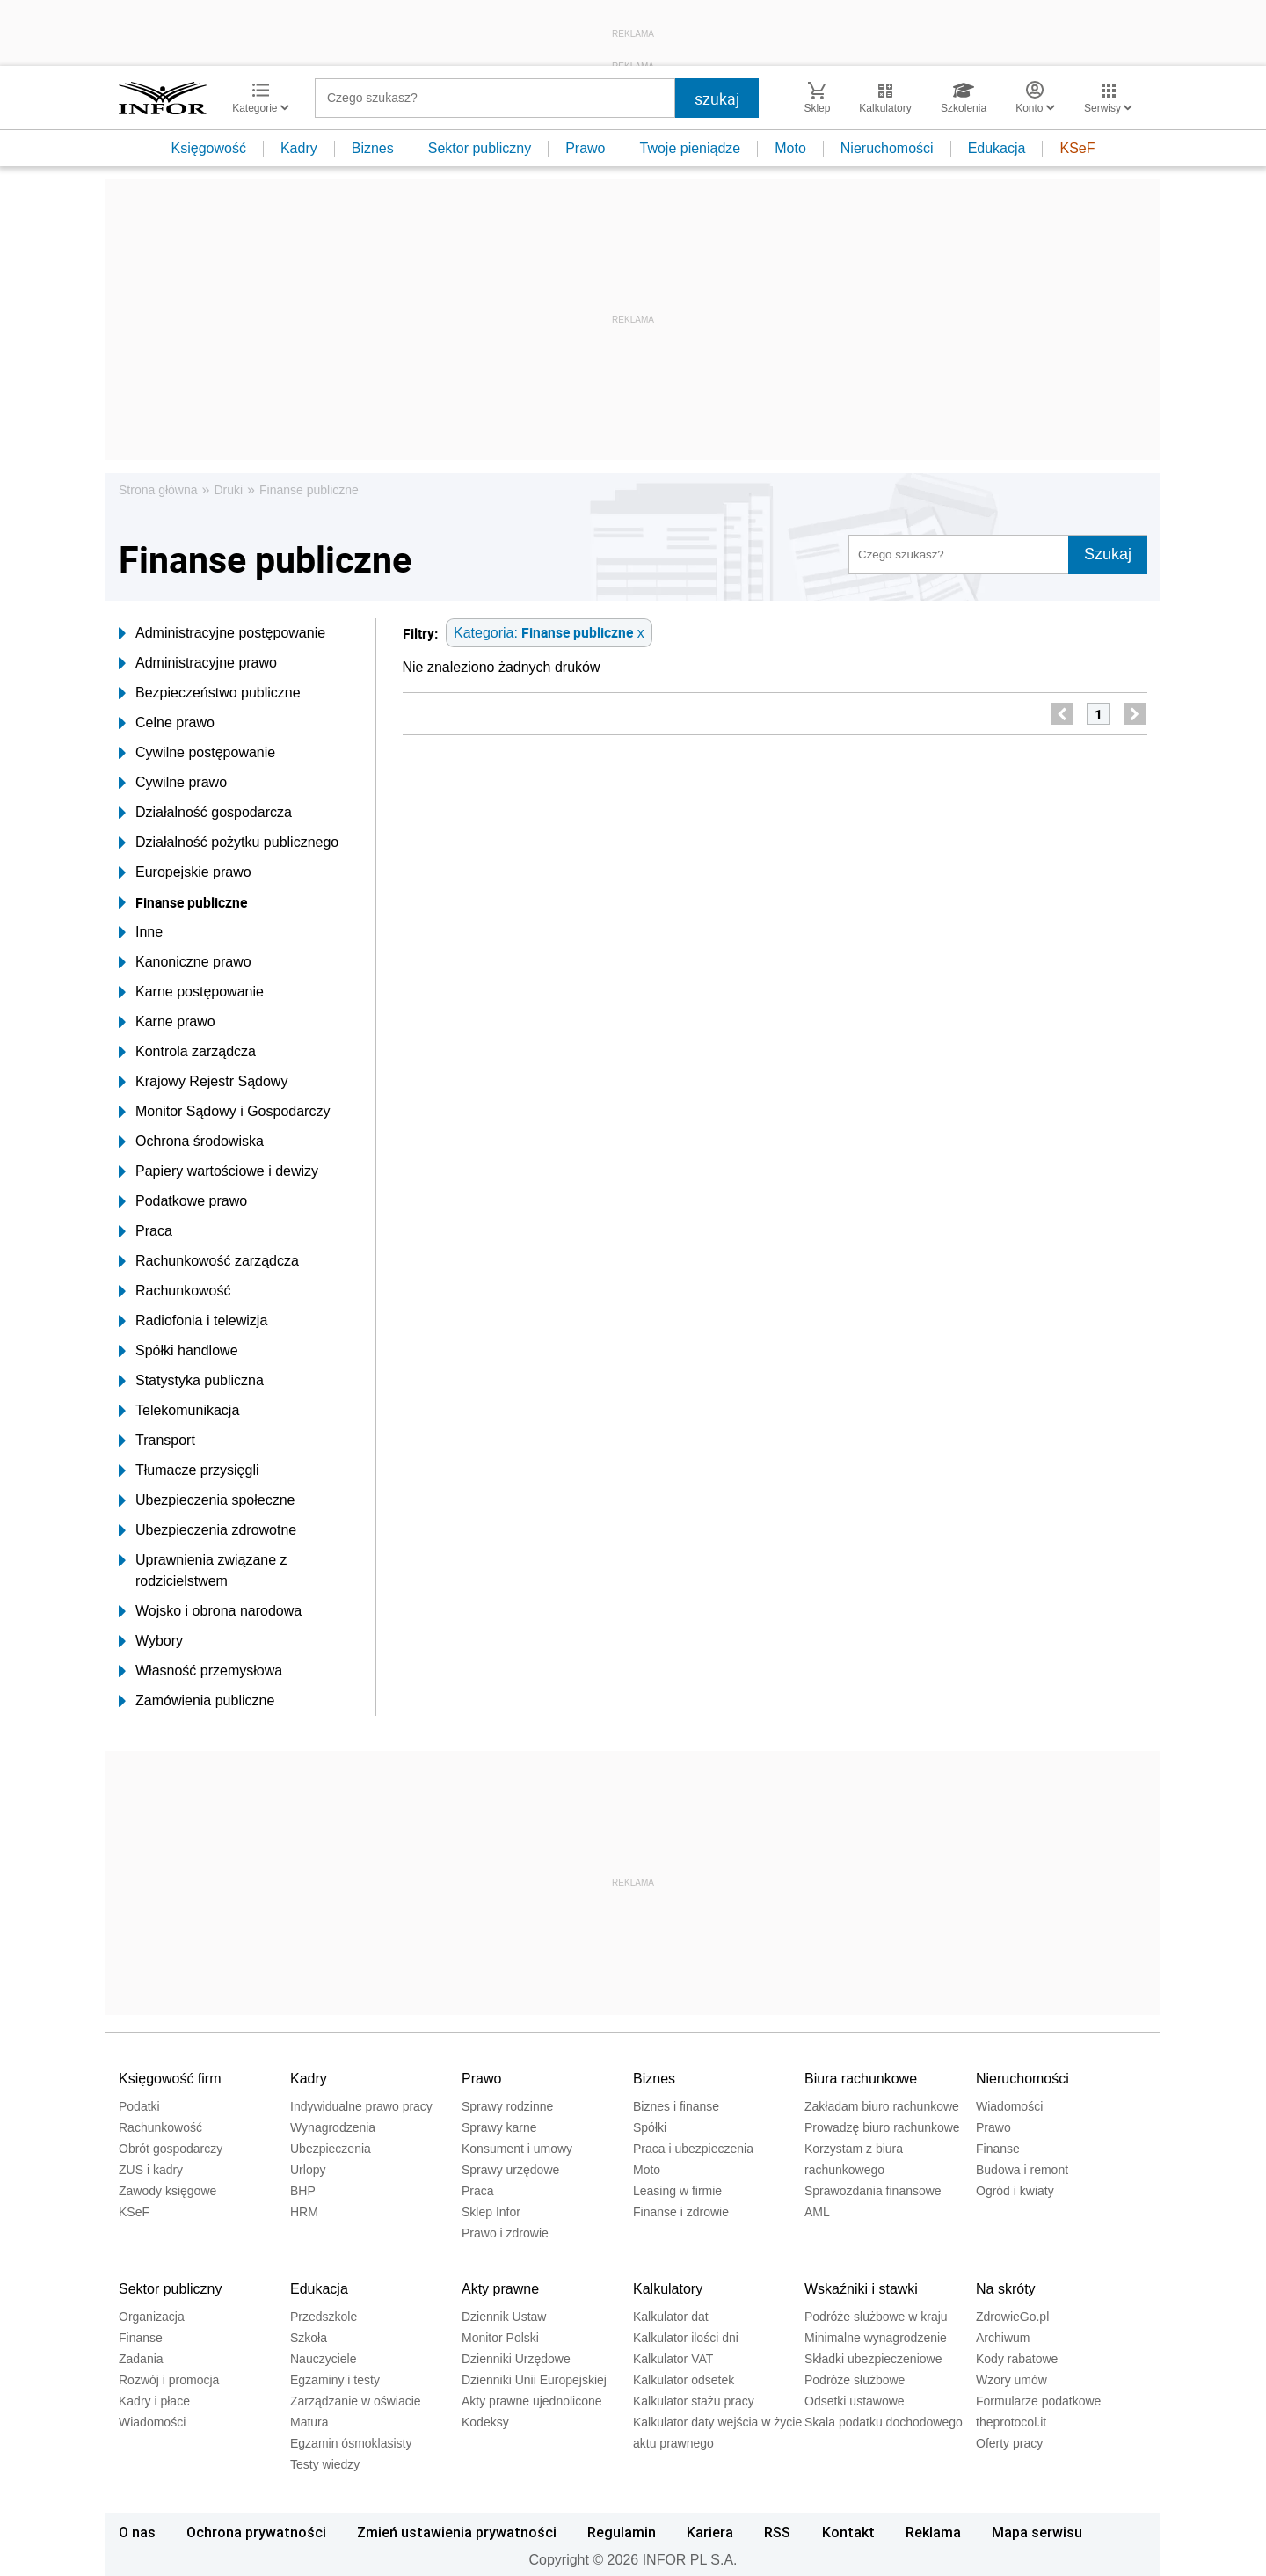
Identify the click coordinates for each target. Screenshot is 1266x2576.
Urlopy (307, 2170)
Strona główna (158, 490)
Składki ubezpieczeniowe (873, 2359)
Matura (309, 2422)
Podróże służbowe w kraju (876, 2317)
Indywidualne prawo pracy (361, 2106)
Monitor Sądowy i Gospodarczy (224, 1111)
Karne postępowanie (191, 992)
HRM (304, 2212)
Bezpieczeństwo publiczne (210, 693)
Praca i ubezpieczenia (693, 2149)
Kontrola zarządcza (187, 1051)
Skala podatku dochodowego (883, 2422)
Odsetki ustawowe (854, 2401)
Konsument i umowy (517, 2149)
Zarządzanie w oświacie (355, 2401)
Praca (145, 1231)
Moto (790, 148)
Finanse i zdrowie (681, 2212)
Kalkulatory (667, 2288)
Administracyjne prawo (198, 663)
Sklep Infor (491, 2212)
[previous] (1062, 714)
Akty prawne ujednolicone (532, 2401)
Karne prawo (167, 1022)
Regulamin (621, 2532)
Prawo (585, 148)
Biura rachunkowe (860, 2078)
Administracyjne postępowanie (222, 633)
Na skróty (1006, 2288)
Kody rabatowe (1017, 2359)
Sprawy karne (499, 2127)
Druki (228, 490)
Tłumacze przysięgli (188, 1470)
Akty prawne (500, 2288)
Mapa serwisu (1037, 2532)
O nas (137, 2532)
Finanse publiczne (309, 490)
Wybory (151, 1641)
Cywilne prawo (173, 782)
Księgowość (208, 148)
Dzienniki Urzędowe (516, 2359)
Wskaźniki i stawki (861, 2288)
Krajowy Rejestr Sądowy (203, 1081)
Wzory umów (1011, 2380)
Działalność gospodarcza (205, 812)
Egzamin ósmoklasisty (351, 2443)
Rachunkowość (175, 1291)
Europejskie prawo (185, 872)
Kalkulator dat (671, 2317)
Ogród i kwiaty (1015, 2191)
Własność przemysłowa (200, 1671)
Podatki (139, 2106)
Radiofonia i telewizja (193, 1321)
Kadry (298, 148)
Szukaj (1107, 554)
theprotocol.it (1011, 2422)
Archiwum (1003, 2338)
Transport (157, 1440)
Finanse (998, 2149)
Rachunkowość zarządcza (209, 1261)
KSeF (1077, 148)
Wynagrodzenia (332, 2127)
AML (817, 2212)
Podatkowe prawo (183, 1201)
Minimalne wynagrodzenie (875, 2338)
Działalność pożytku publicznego (228, 842)
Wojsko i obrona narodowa (210, 1611)
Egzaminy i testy (335, 2380)
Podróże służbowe (854, 2380)
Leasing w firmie (677, 2191)
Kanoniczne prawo (185, 962)
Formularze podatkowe (1038, 2401)
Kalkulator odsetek (683, 2380)
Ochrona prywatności (256, 2532)
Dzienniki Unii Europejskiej (534, 2380)
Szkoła (308, 2338)
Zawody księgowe (167, 2191)
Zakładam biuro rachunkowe (881, 2106)
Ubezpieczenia (330, 2149)
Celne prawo (167, 722)
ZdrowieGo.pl (1012, 2317)
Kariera (710, 2532)
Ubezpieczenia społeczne (207, 1500)
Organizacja (152, 2317)
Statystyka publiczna (191, 1380)
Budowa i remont (1022, 2170)
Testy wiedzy (325, 2464)
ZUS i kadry (151, 2170)
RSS (777, 2532)
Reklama (933, 2532)
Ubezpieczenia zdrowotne (207, 1530)
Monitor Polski (500, 2338)
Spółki (649, 2127)
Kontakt (848, 2532)
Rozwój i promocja (169, 2380)
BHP (303, 2191)
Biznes (373, 148)
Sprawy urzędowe (510, 2170)
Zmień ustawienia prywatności (457, 2532)
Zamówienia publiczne (196, 1700)
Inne (141, 932)
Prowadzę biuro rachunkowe (882, 2127)
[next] (1135, 714)
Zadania (141, 2359)
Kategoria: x (549, 632)
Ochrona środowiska (191, 1141)
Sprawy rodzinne (507, 2106)
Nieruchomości (887, 148)
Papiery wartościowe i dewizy (218, 1171)
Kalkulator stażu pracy (693, 2401)
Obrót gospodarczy (170, 2149)
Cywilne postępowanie (197, 752)
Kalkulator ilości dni (685, 2338)
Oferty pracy (1009, 2443)
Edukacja (997, 148)
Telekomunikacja (179, 1410)
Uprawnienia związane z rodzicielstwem (203, 1571)
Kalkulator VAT (673, 2359)
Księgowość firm (170, 2078)
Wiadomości (1009, 2106)
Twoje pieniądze (689, 148)
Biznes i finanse (676, 2106)
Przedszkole (323, 2317)
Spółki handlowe (178, 1350)
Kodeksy (485, 2422)
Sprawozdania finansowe (873, 2191)
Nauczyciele (323, 2359)
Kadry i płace (154, 2401)
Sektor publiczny (479, 148)
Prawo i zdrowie (505, 2233)
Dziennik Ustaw (504, 2317)
